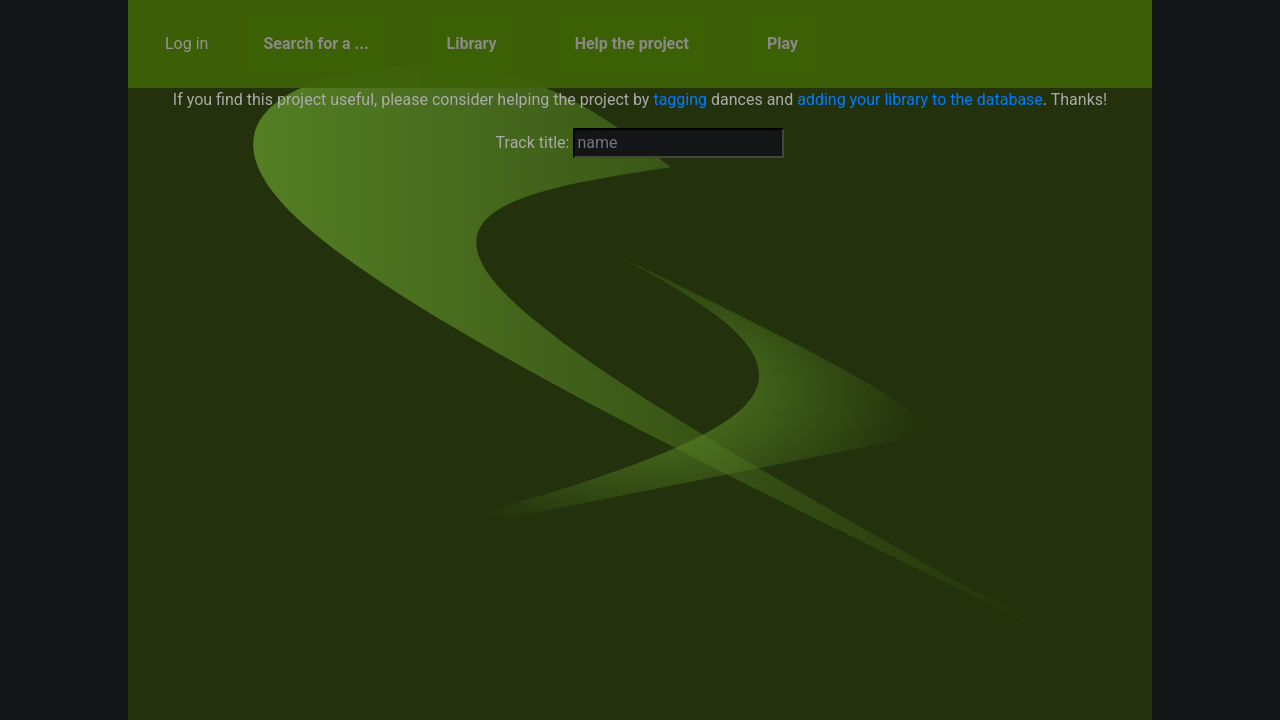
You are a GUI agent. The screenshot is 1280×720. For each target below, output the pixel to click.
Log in (186, 43)
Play (782, 43)
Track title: (533, 142)
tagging (680, 99)
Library (472, 43)
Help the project (632, 43)
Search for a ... (315, 43)
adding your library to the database (920, 99)
